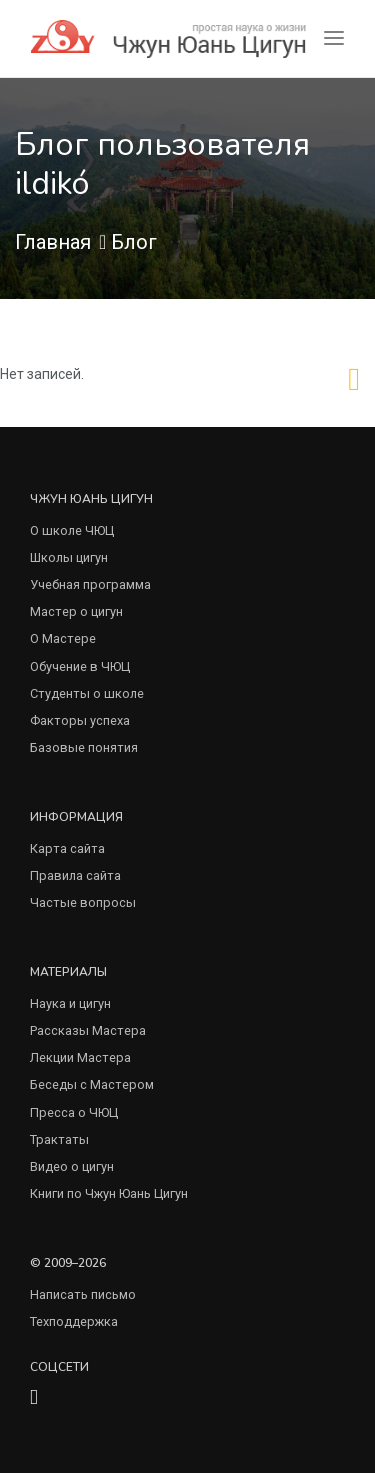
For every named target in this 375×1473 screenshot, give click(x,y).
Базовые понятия (84, 747)
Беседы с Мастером (92, 1084)
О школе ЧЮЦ (72, 530)
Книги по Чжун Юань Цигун (109, 1193)
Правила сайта (75, 875)
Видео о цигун (72, 1166)
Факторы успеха (80, 720)
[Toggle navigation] (334, 38)
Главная (53, 242)
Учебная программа (90, 584)
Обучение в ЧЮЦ (80, 666)
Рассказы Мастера (88, 1030)
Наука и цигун (70, 1003)
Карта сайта (67, 848)
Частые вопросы (83, 902)
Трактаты (59, 1139)
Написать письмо (83, 1294)
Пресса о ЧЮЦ (74, 1112)
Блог (134, 242)
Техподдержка (74, 1321)
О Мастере (63, 638)
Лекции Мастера (80, 1057)
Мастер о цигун (76, 611)
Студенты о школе (87, 693)
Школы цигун (69, 557)
